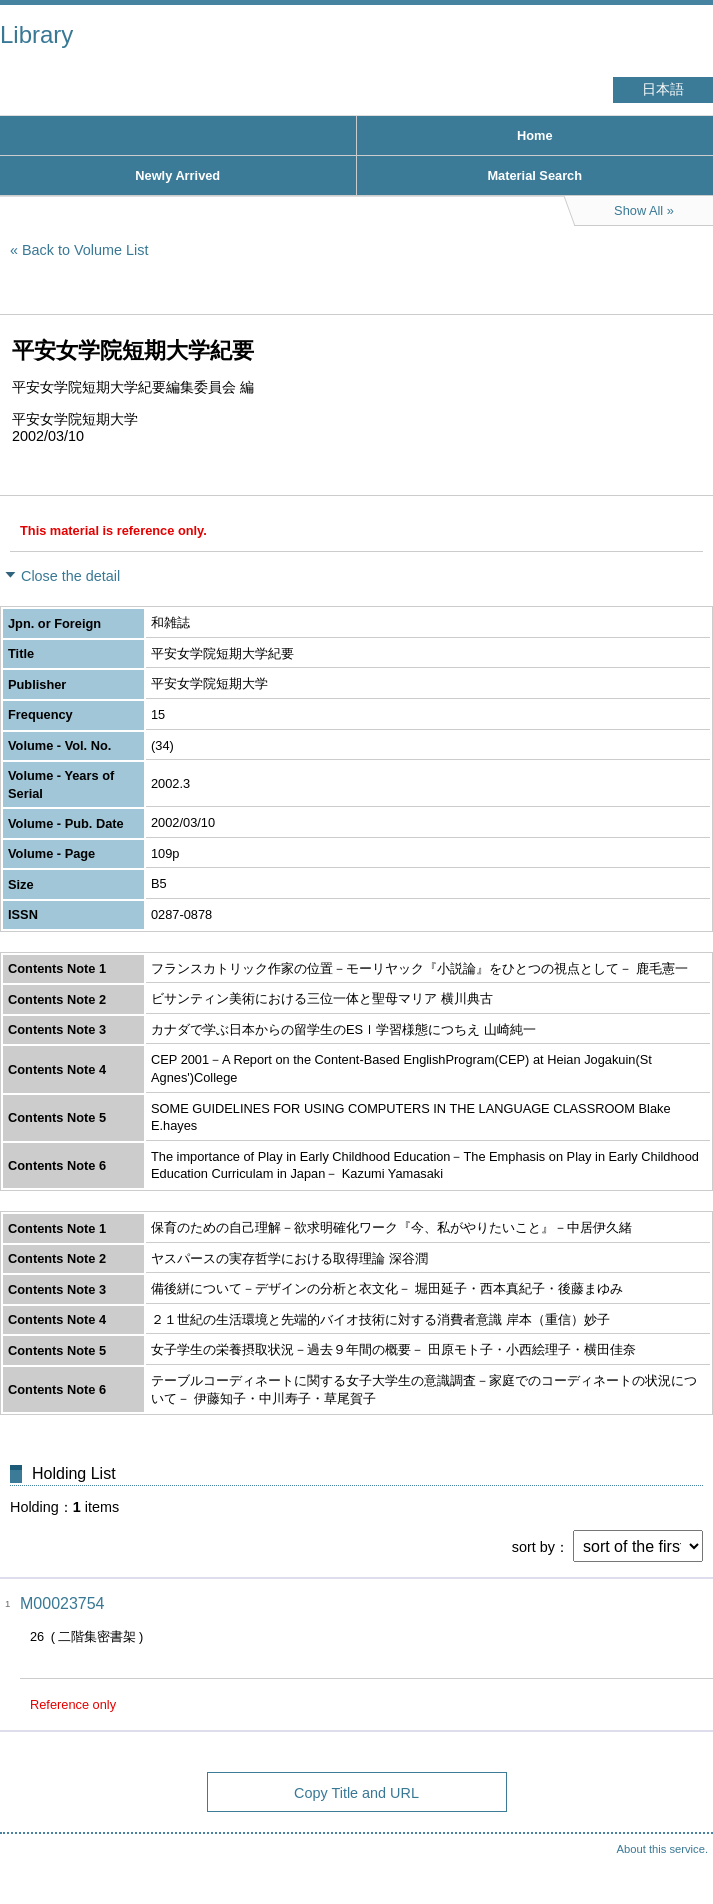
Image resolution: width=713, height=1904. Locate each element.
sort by (533, 1547)
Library (36, 34)
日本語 (663, 89)
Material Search (534, 175)
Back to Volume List (85, 250)
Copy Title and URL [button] (356, 1793)
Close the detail (70, 576)
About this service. (662, 1849)
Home (535, 135)
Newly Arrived (177, 175)
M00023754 (62, 1603)
